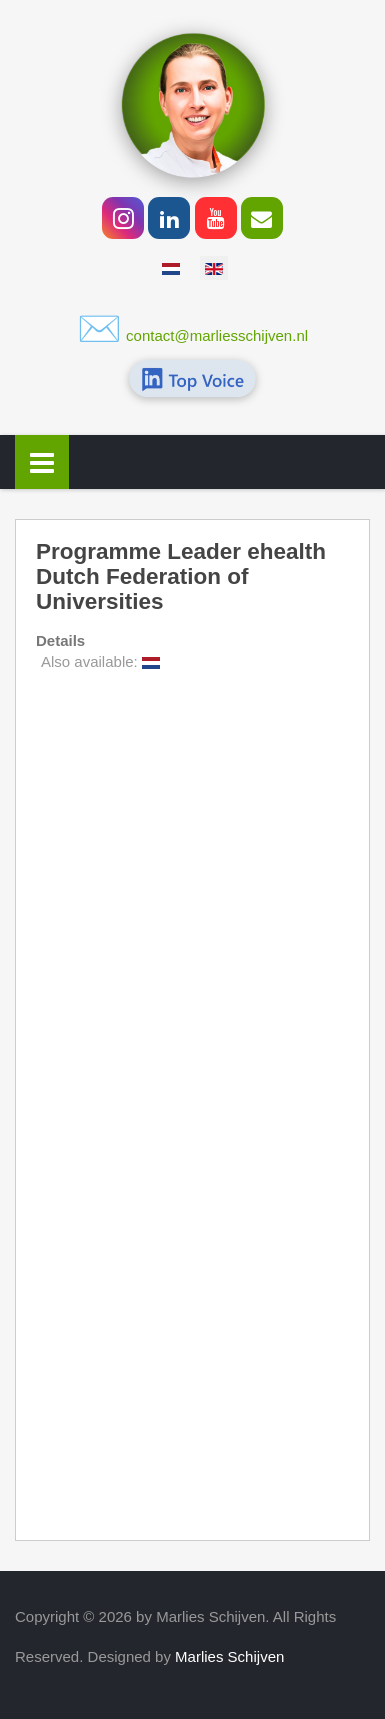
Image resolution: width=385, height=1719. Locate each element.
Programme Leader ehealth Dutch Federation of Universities (181, 577)
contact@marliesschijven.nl (217, 335)
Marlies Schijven (229, 1656)
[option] (171, 267)
